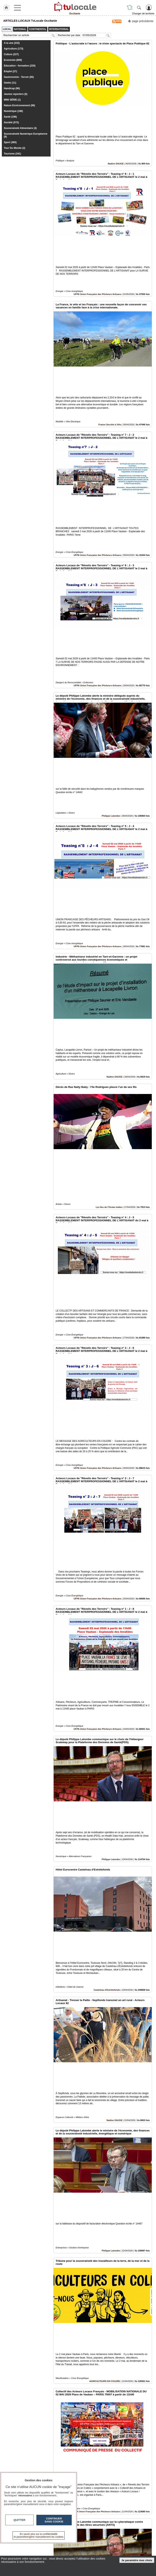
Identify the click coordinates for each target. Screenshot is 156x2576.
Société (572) (11, 122)
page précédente (140, 21)
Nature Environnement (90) (19, 105)
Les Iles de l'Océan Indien (109, 958)
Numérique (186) (13, 111)
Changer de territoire (143, 13)
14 (103, 2530)
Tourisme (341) (12, 153)
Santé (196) (10, 116)
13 (99, 2530)
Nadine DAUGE (116, 136)
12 (94, 2530)
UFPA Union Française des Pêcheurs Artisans (97, 238)
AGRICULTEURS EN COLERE (104, 1882)
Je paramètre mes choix (136, 2560)
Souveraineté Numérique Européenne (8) (25, 135)
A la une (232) (12, 43)
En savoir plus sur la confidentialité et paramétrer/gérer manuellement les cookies (39, 2535)
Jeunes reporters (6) (15, 94)
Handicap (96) (12, 88)
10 (84, 2530)
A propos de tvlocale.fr (75, 2553)
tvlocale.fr (14, 2546)
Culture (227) (11, 54)
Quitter (19, 2519)
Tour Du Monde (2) (14, 148)
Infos (124, 2544)
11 (89, 2530)
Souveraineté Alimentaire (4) (20, 128)
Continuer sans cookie (54, 2520)
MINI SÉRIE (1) (12, 99)
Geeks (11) (10, 82)
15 (108, 2530)
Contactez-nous (71, 2544)
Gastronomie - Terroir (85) (19, 77)
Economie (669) (13, 60)
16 (113, 2530)
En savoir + (68, 2549)
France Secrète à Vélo (109, 341)
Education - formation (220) (19, 65)
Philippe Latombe (111, 649)
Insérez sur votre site (137, 2507)
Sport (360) (10, 142)
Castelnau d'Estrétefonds (107, 1574)
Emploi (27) (10, 71)
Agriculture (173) (13, 48)
